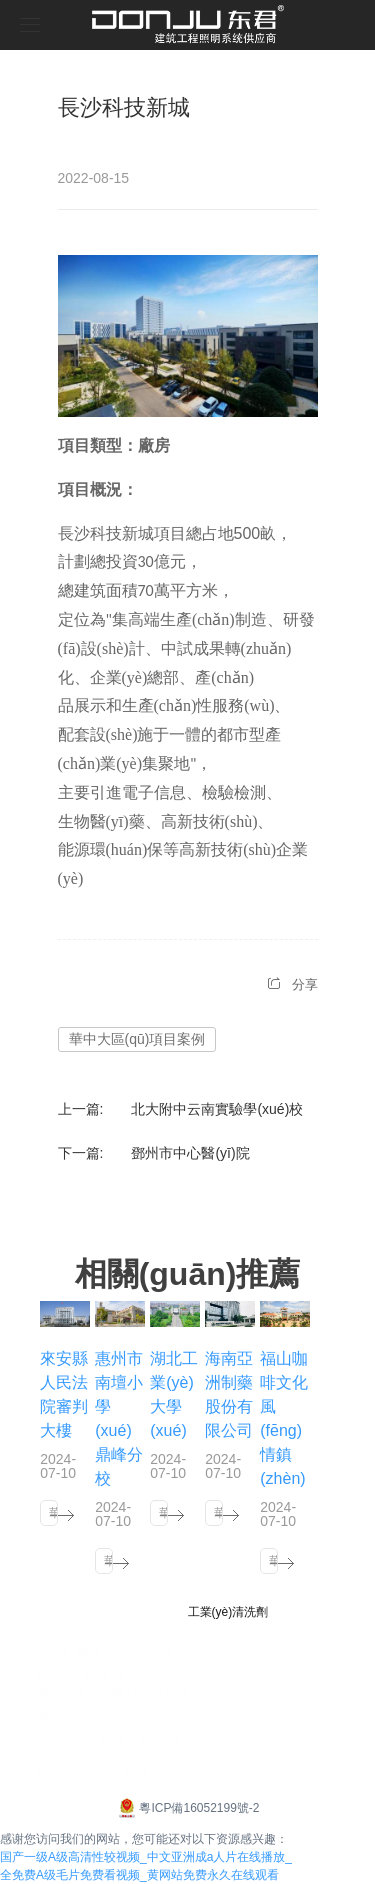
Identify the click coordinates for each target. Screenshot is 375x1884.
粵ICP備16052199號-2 (187, 1808)
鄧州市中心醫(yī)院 (190, 1153)
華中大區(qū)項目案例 (137, 1039)
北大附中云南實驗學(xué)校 (217, 1109)
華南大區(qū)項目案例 (108, 1564)
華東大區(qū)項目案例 (53, 1516)
